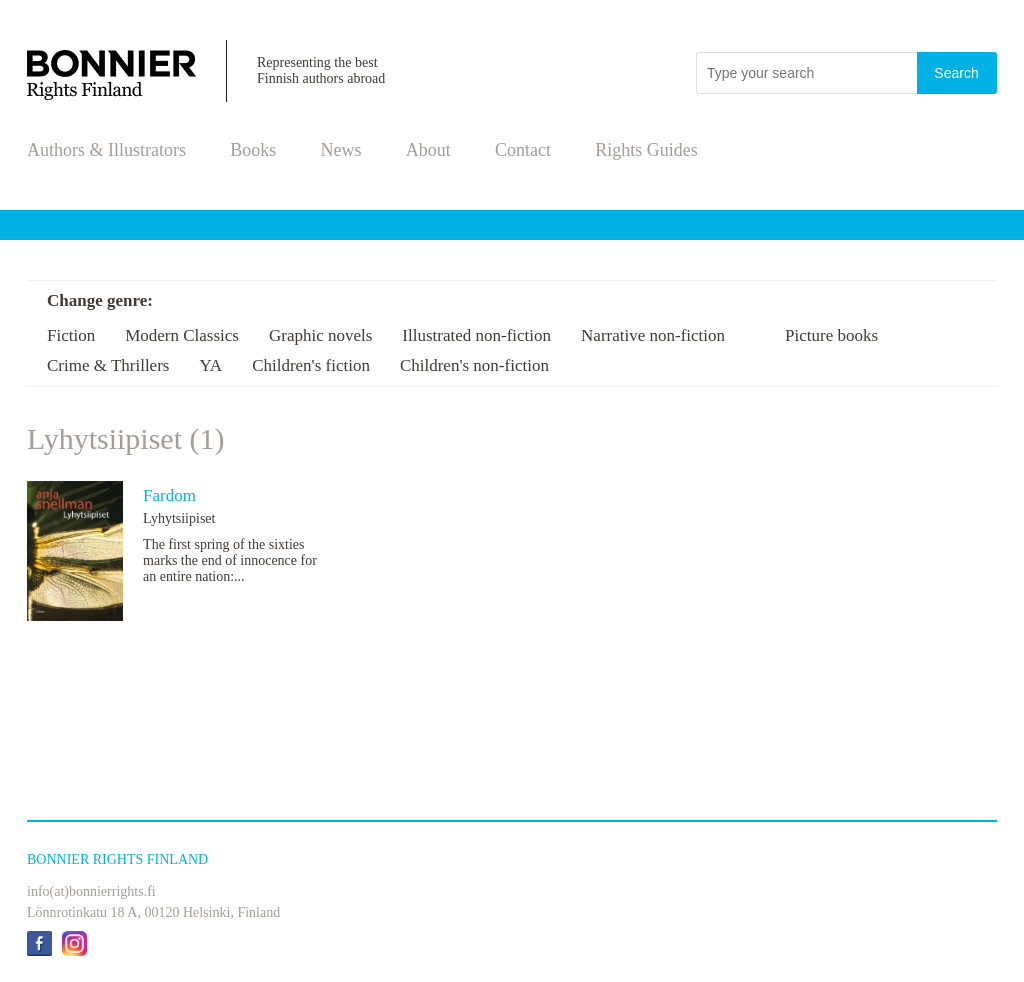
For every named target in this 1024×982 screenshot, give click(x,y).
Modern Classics (182, 335)
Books (253, 150)
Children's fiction (311, 365)
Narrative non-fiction (653, 335)
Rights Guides (646, 150)
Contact (523, 150)
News (341, 150)
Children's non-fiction (474, 365)
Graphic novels (320, 335)
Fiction (71, 335)
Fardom (169, 495)
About (428, 150)
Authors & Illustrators (106, 150)
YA (210, 365)
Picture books (831, 335)
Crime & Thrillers (108, 365)
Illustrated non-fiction (476, 335)
